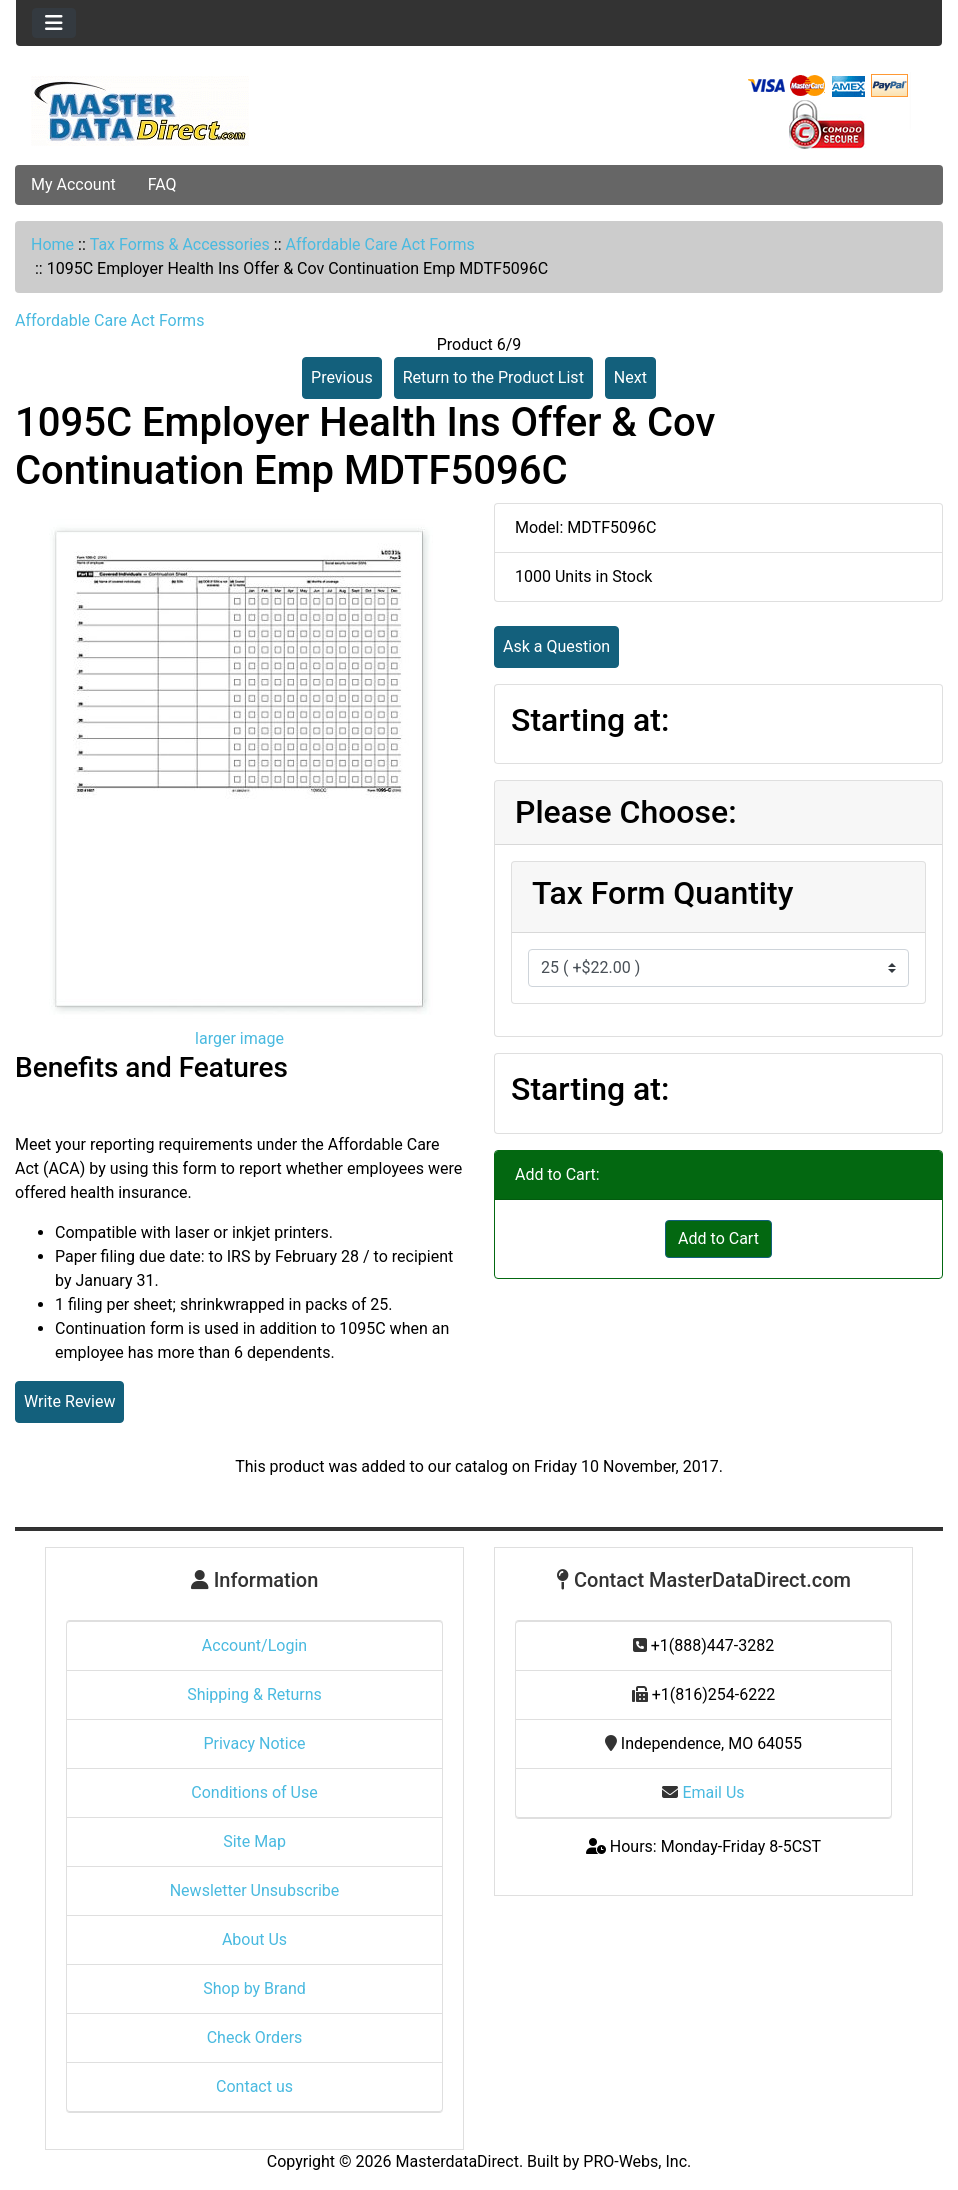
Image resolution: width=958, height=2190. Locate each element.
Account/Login (254, 1645)
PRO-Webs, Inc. (637, 2161)
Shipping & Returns (254, 1694)
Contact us (254, 2086)
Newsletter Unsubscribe (255, 1890)
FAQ (162, 184)
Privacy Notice (254, 1743)
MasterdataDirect (457, 2161)
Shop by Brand (254, 1988)
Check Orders (255, 2037)
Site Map (254, 1841)
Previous (342, 377)
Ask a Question (556, 646)
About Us (254, 1939)
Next (630, 377)
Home (52, 244)
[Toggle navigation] (54, 23)
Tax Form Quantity (662, 893)
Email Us (703, 1792)
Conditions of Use (254, 1792)
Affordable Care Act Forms (379, 244)
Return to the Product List (493, 377)
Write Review (69, 1401)
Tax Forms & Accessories (180, 244)
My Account (73, 184)
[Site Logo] (170, 111)
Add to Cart (718, 1238)
